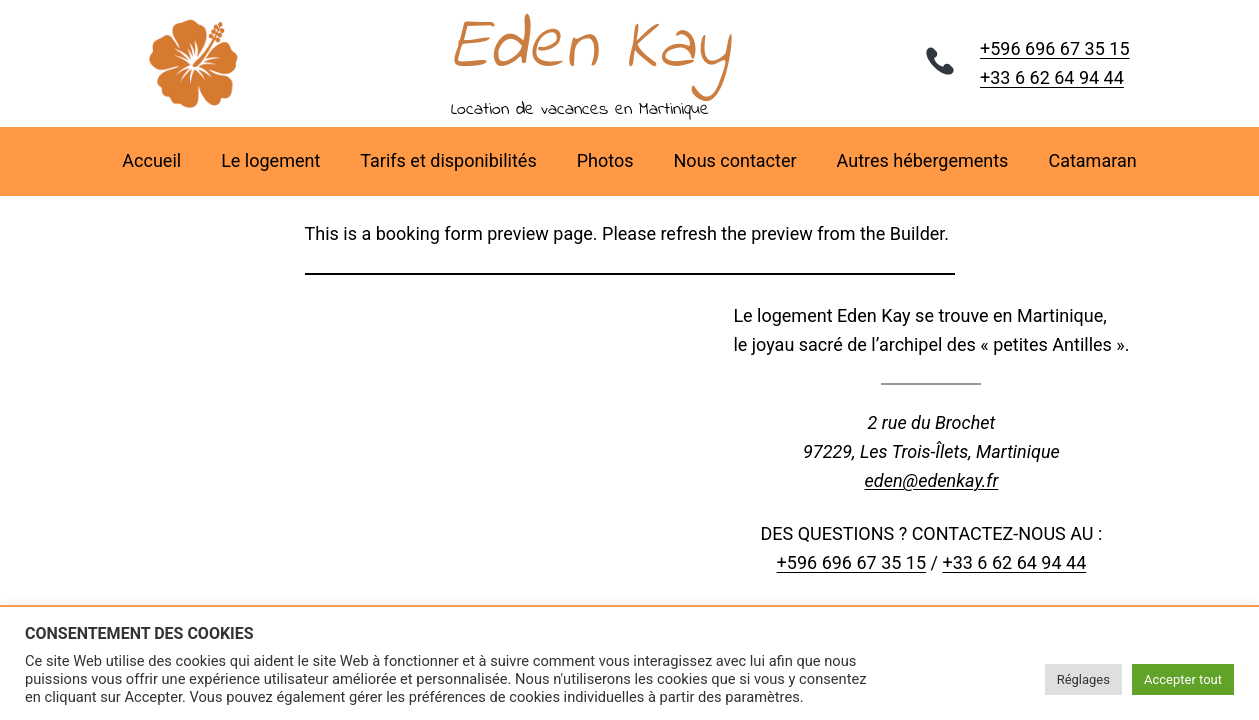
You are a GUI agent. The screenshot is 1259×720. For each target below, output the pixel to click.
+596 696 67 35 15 (1054, 48)
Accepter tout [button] (1183, 679)
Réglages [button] (1083, 679)
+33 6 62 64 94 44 (1052, 77)
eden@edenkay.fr (932, 480)
